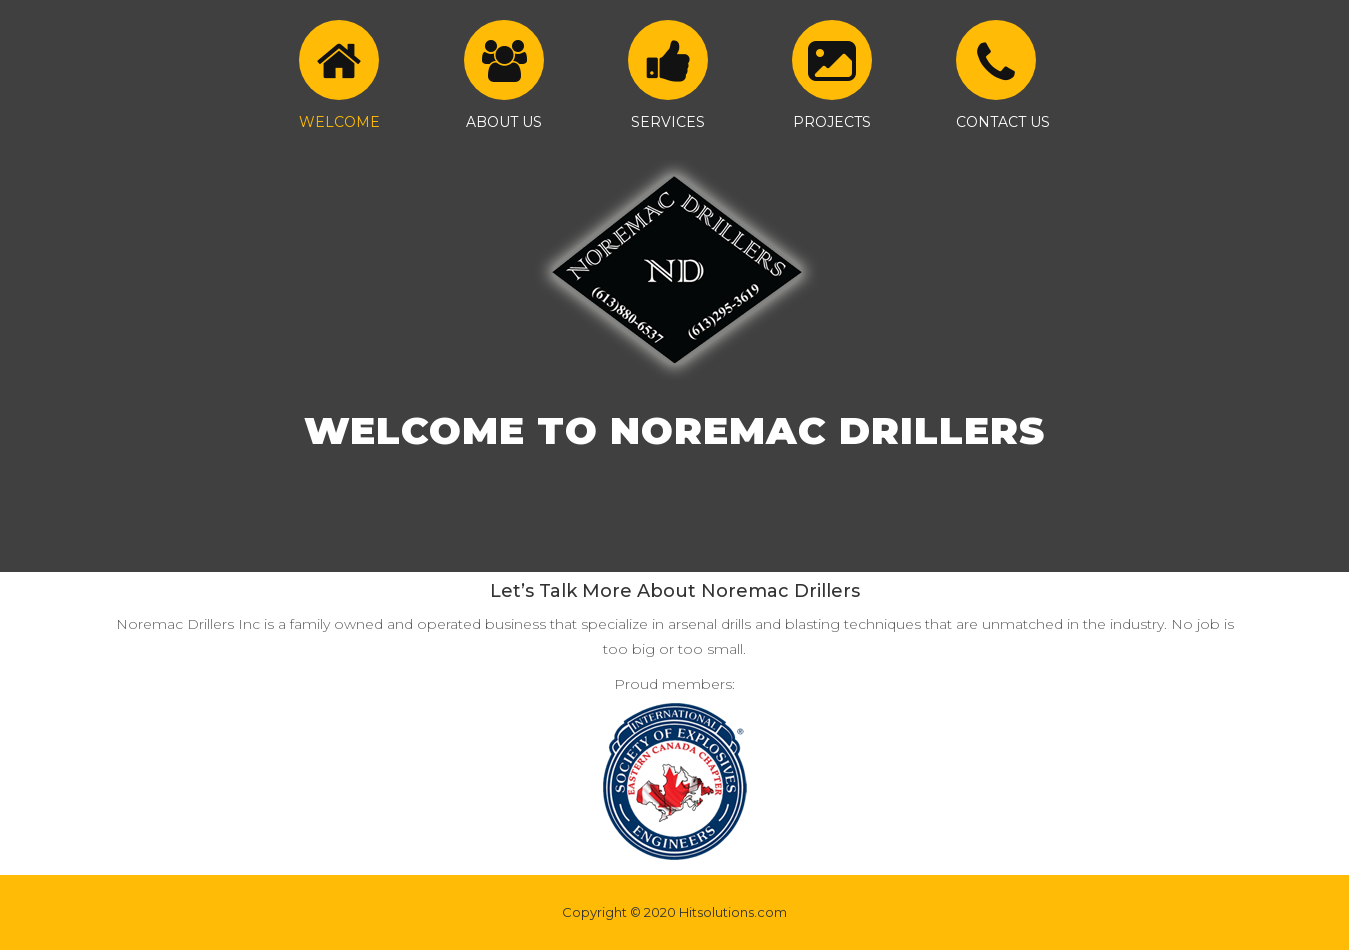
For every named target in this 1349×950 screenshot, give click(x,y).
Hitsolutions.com (733, 912)
